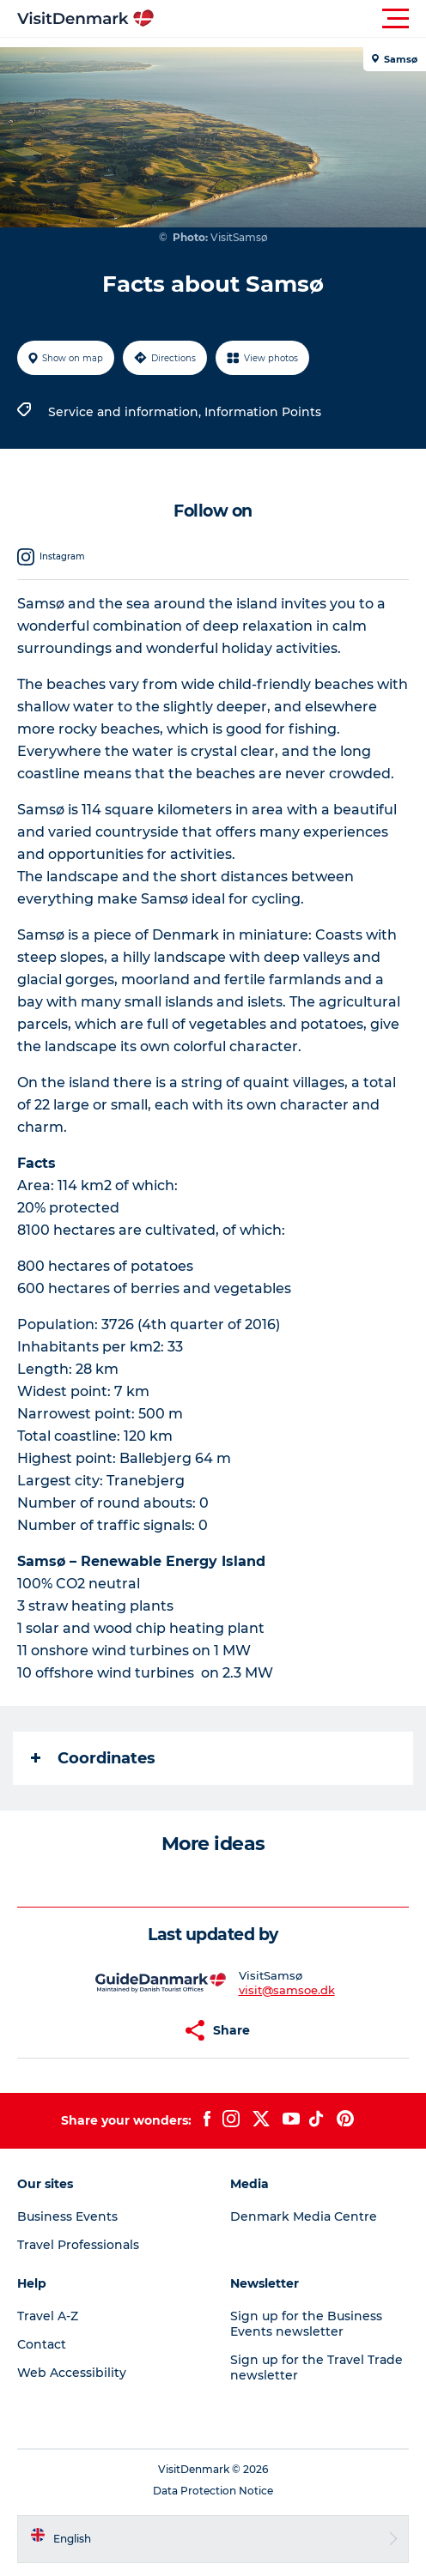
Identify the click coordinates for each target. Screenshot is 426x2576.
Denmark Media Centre (303, 2216)
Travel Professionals (78, 2244)
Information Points (262, 412)
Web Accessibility (71, 2372)
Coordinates (93, 1758)
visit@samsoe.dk (287, 1990)
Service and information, (126, 412)
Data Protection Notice (213, 2490)
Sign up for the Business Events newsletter (306, 2323)
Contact (41, 2344)
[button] (290, 19)
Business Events (67, 2216)
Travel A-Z (47, 2316)
